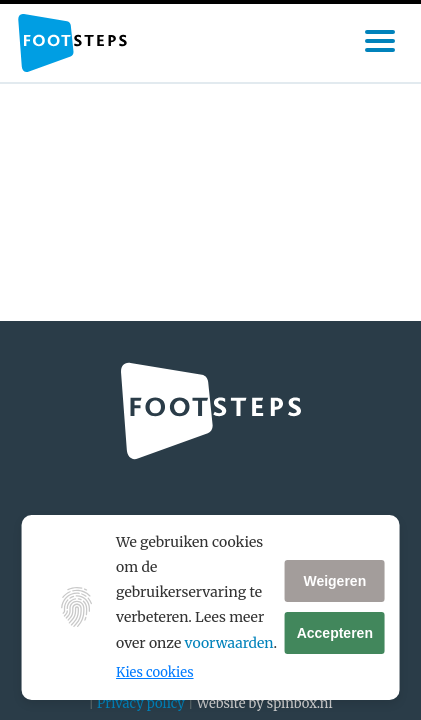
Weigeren (334, 581)
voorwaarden (229, 643)
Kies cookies (154, 672)
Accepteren (335, 633)
